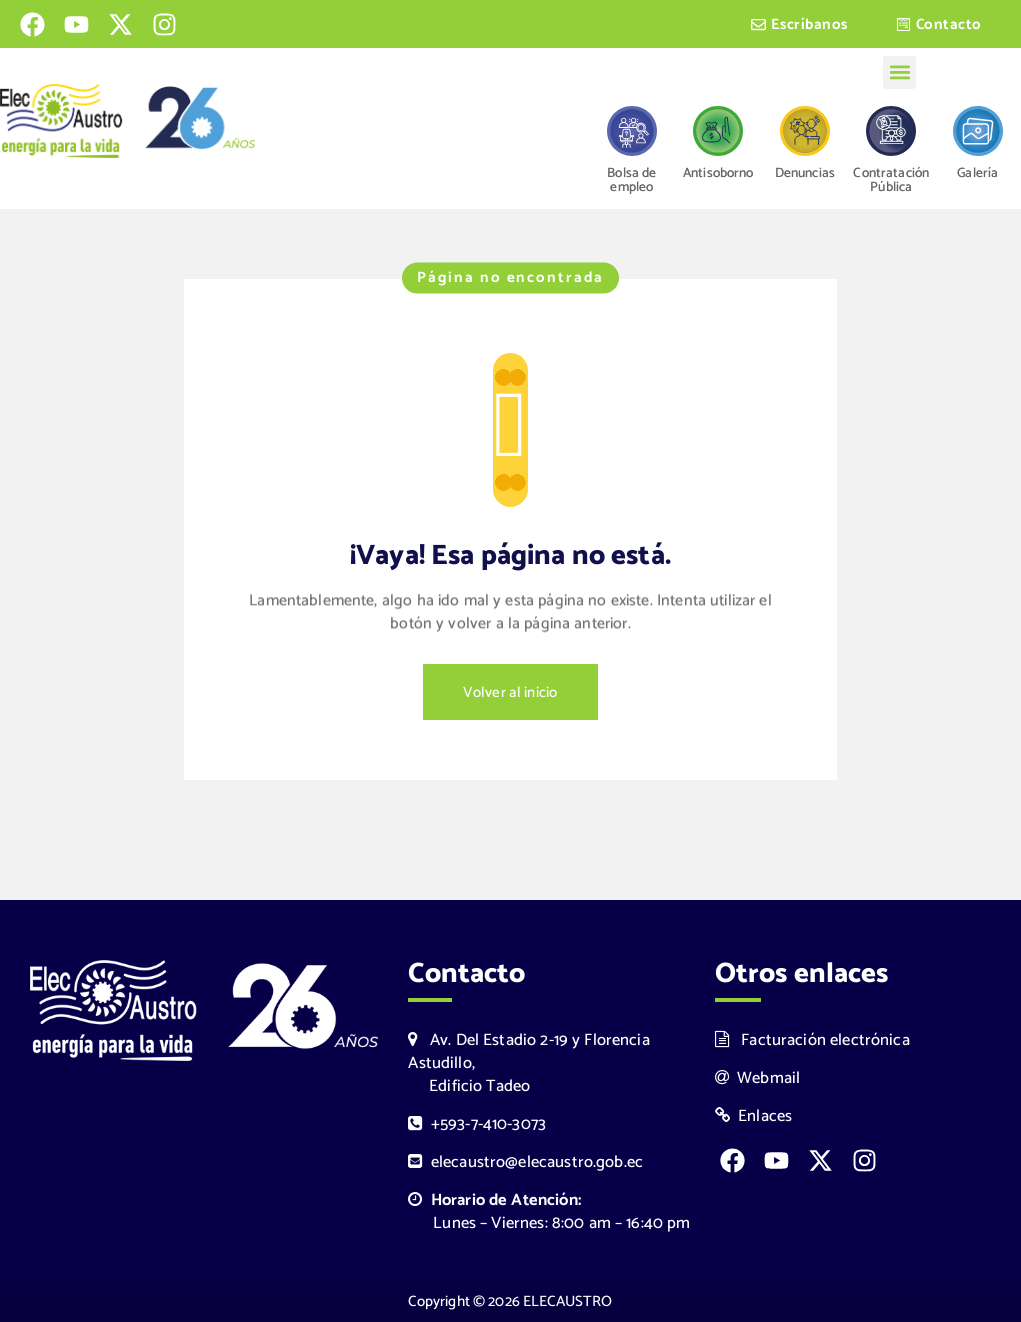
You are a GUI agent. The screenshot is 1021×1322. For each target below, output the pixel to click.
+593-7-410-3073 (477, 1124)
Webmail (758, 1078)
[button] (899, 72)
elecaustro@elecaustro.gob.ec (525, 1162)
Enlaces (754, 1116)
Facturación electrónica (812, 1040)
